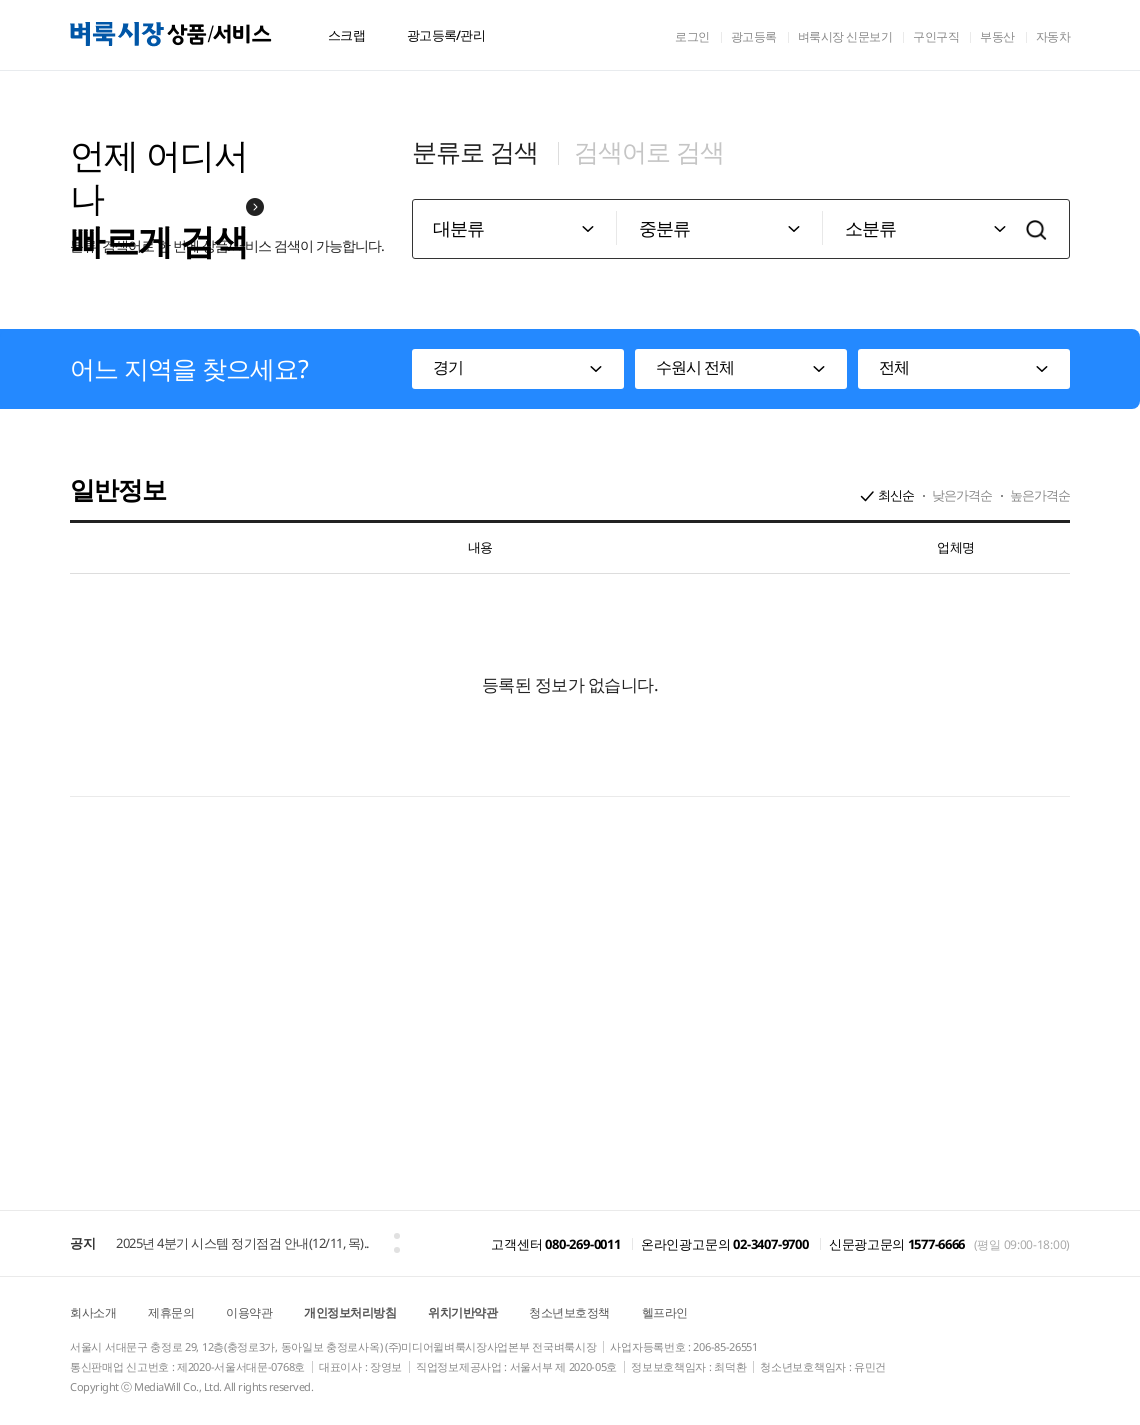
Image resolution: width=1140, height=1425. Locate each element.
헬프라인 (665, 1312)
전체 (894, 367)
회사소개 (93, 1312)
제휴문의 (171, 1312)
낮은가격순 (962, 495)
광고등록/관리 (446, 35)
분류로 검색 (475, 151)
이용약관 (249, 1312)
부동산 (997, 36)
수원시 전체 (695, 367)
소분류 (870, 228)
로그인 (692, 36)
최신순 (896, 495)
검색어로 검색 (649, 151)
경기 (448, 367)
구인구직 (936, 36)
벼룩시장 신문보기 (845, 36)
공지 (82, 1243)
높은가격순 (1040, 495)
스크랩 (346, 35)
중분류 (664, 228)
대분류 (458, 228)
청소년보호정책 (569, 1312)
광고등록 (754, 36)
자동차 (1053, 36)
